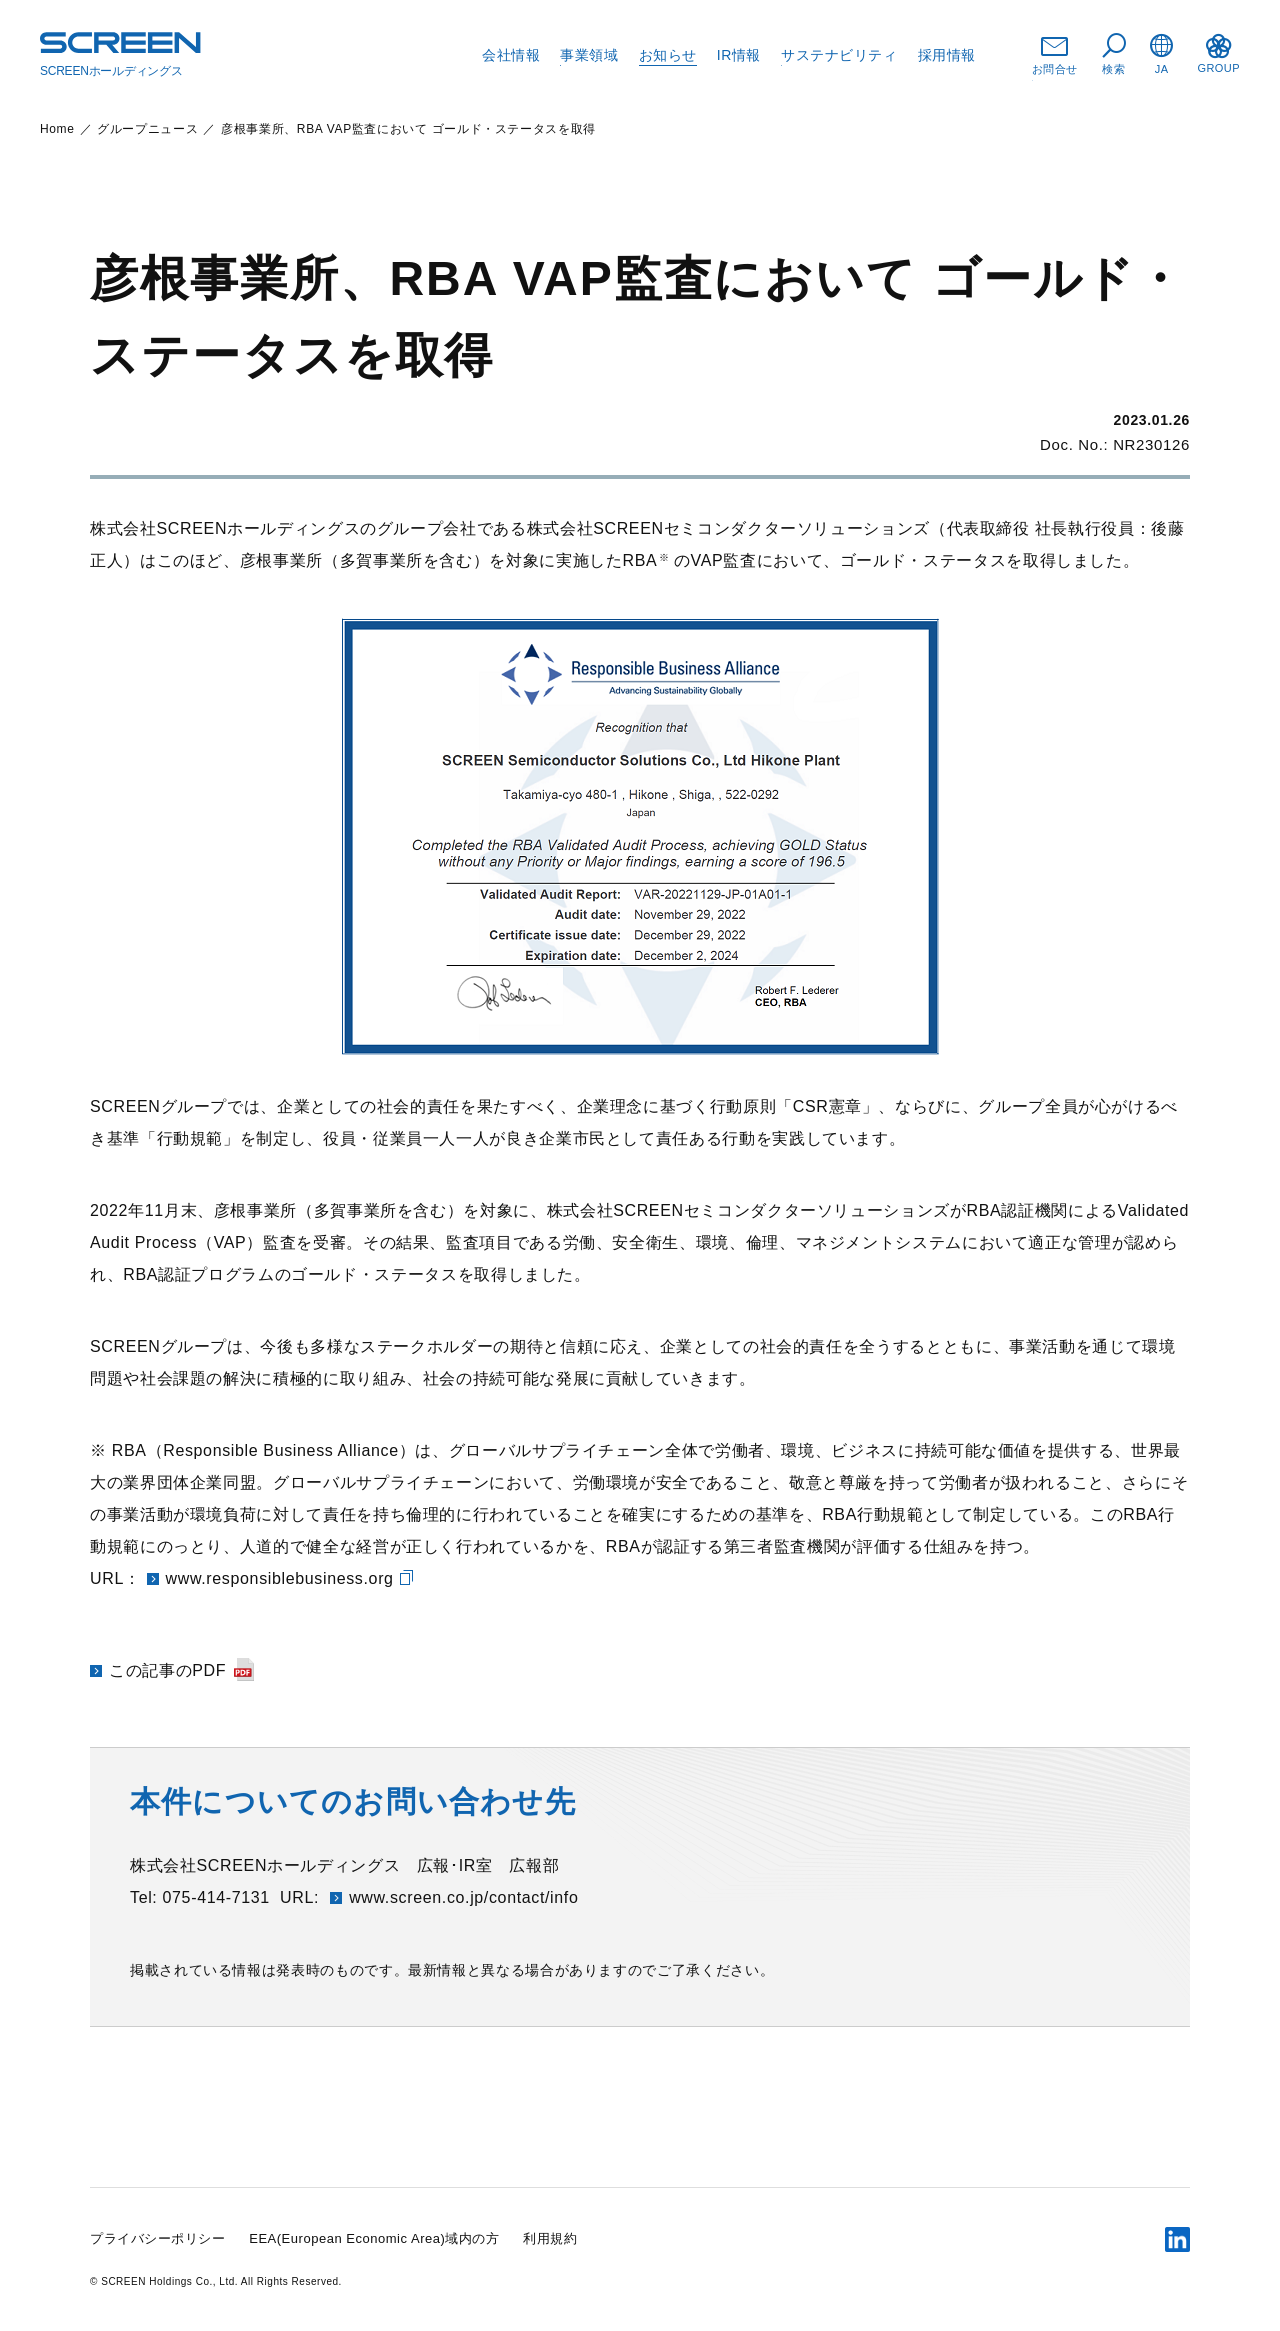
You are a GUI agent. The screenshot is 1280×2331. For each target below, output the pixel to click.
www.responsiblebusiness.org (280, 1578)
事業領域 (589, 55)
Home (57, 129)
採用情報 (947, 55)
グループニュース (147, 129)
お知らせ (668, 55)
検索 (1114, 54)
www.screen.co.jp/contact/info (463, 1897)
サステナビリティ (839, 55)
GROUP (1218, 54)
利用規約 (550, 2238)
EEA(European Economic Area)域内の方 (374, 2238)
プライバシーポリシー (157, 2238)
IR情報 (739, 55)
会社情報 (511, 55)
